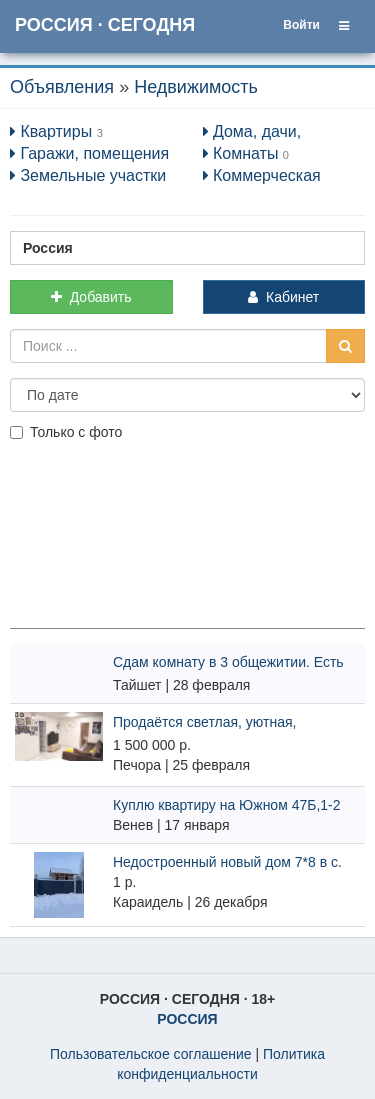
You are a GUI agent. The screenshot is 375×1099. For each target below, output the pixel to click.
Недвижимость (196, 87)
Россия (48, 248)
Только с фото (66, 432)
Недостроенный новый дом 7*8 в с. (227, 862)
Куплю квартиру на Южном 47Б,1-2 (227, 805)
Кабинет (283, 297)
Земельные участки (88, 175)
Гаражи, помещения (89, 153)
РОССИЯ (187, 1019)
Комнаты (241, 153)
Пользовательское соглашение (151, 1054)
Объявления (62, 87)
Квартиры (51, 131)
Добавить (91, 297)
